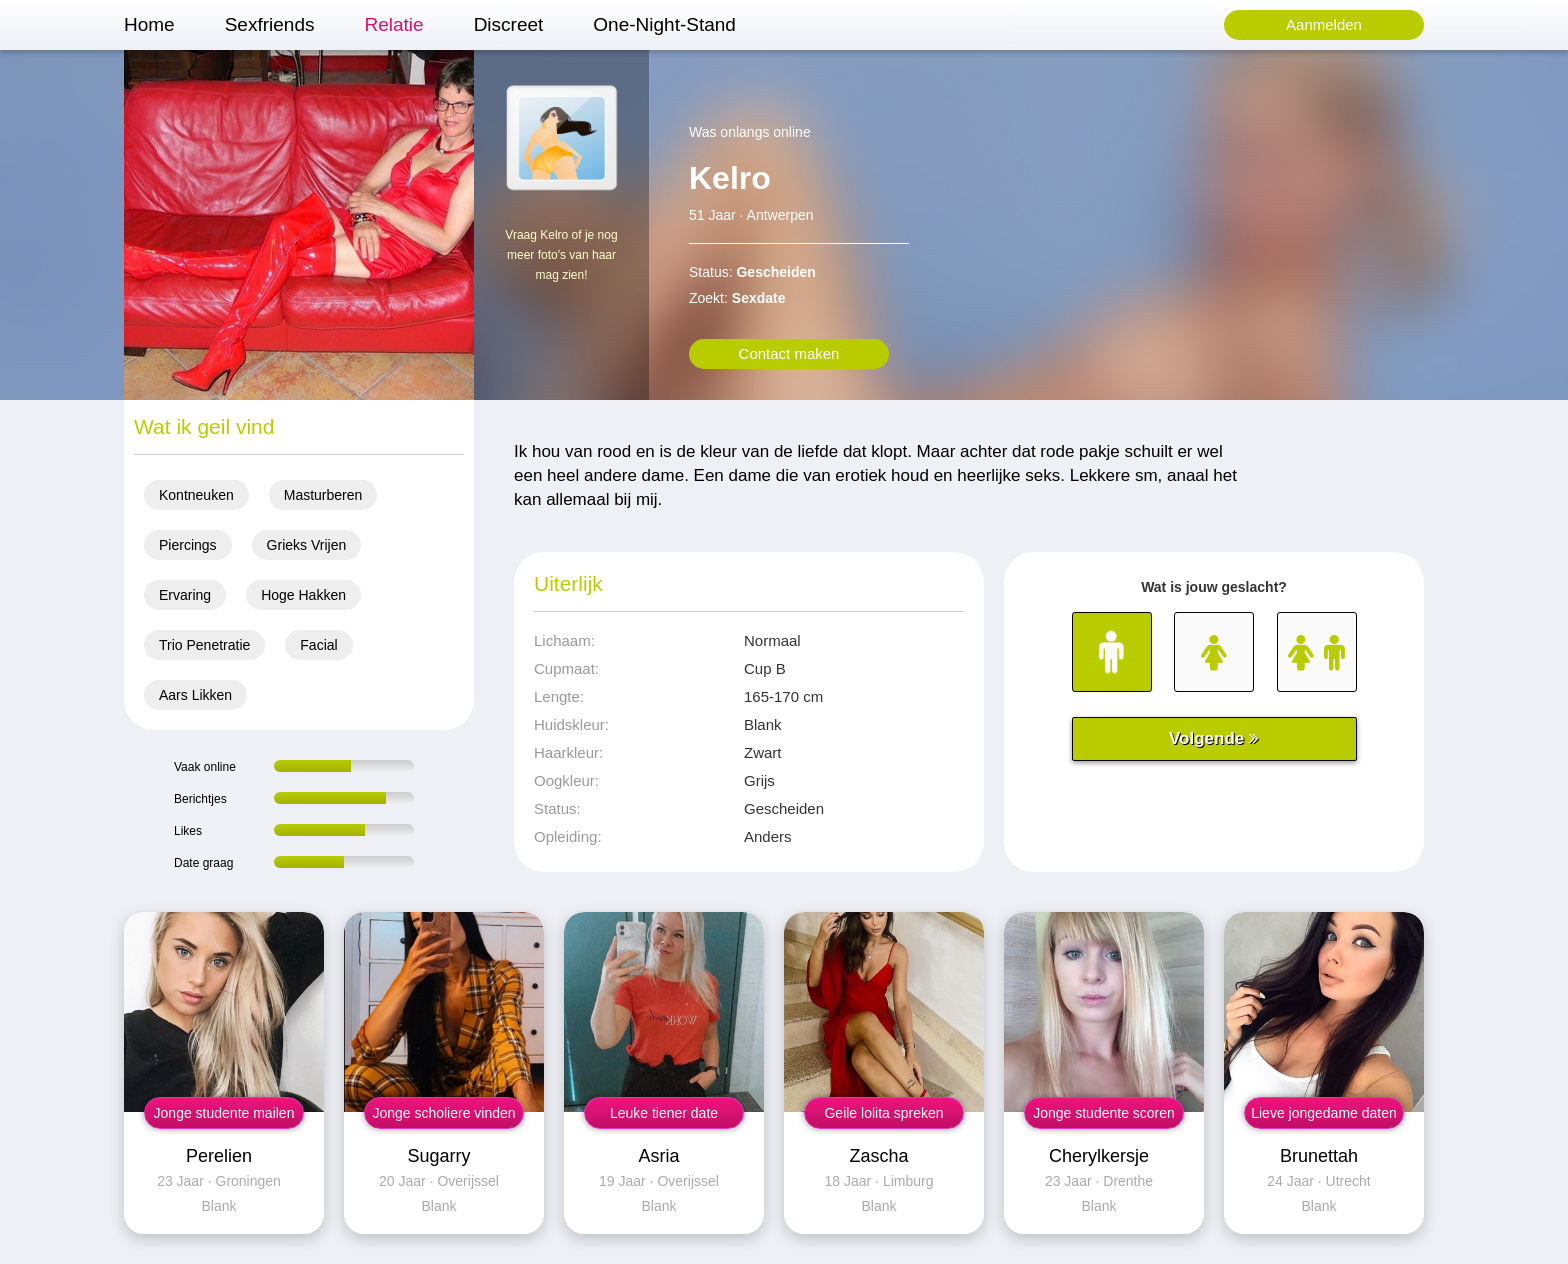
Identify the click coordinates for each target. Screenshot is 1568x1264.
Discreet (509, 24)
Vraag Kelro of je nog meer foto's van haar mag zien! (561, 255)
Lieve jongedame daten (1324, 1113)
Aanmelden (1324, 24)
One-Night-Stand (664, 24)
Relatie (393, 24)
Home (149, 24)
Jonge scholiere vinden (443, 1113)
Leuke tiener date (664, 1113)
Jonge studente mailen (224, 1113)
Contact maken (789, 353)
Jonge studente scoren (1104, 1113)
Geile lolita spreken (883, 1113)
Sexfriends (270, 24)
